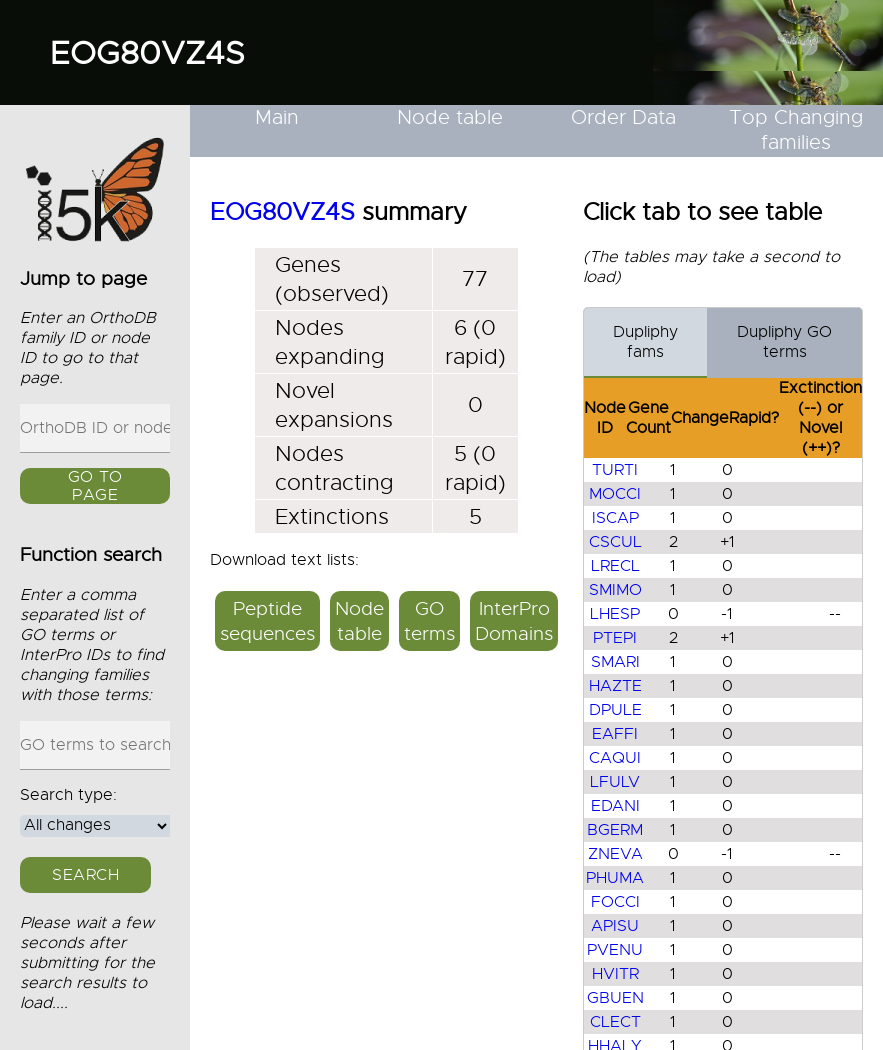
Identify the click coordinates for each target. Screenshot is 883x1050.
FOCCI (615, 902)
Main (277, 117)
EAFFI (615, 734)
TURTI (615, 470)
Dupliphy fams (645, 342)
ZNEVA (615, 854)
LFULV (615, 782)
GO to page (95, 486)
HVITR (615, 974)
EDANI (615, 806)
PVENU (615, 950)
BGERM (615, 830)
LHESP (615, 614)
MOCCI (615, 494)
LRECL (615, 566)
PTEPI (615, 638)
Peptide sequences (267, 621)
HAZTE (615, 686)
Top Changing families (796, 130)
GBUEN (615, 998)
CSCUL (615, 542)
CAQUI (615, 758)
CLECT (615, 1022)
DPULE (615, 710)
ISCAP (615, 518)
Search (85, 875)
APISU (615, 926)
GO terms (429, 621)
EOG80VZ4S (147, 53)
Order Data (623, 117)
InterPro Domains (514, 621)
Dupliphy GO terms (784, 342)
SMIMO (615, 590)
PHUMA (615, 878)
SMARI (615, 662)
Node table (450, 117)
